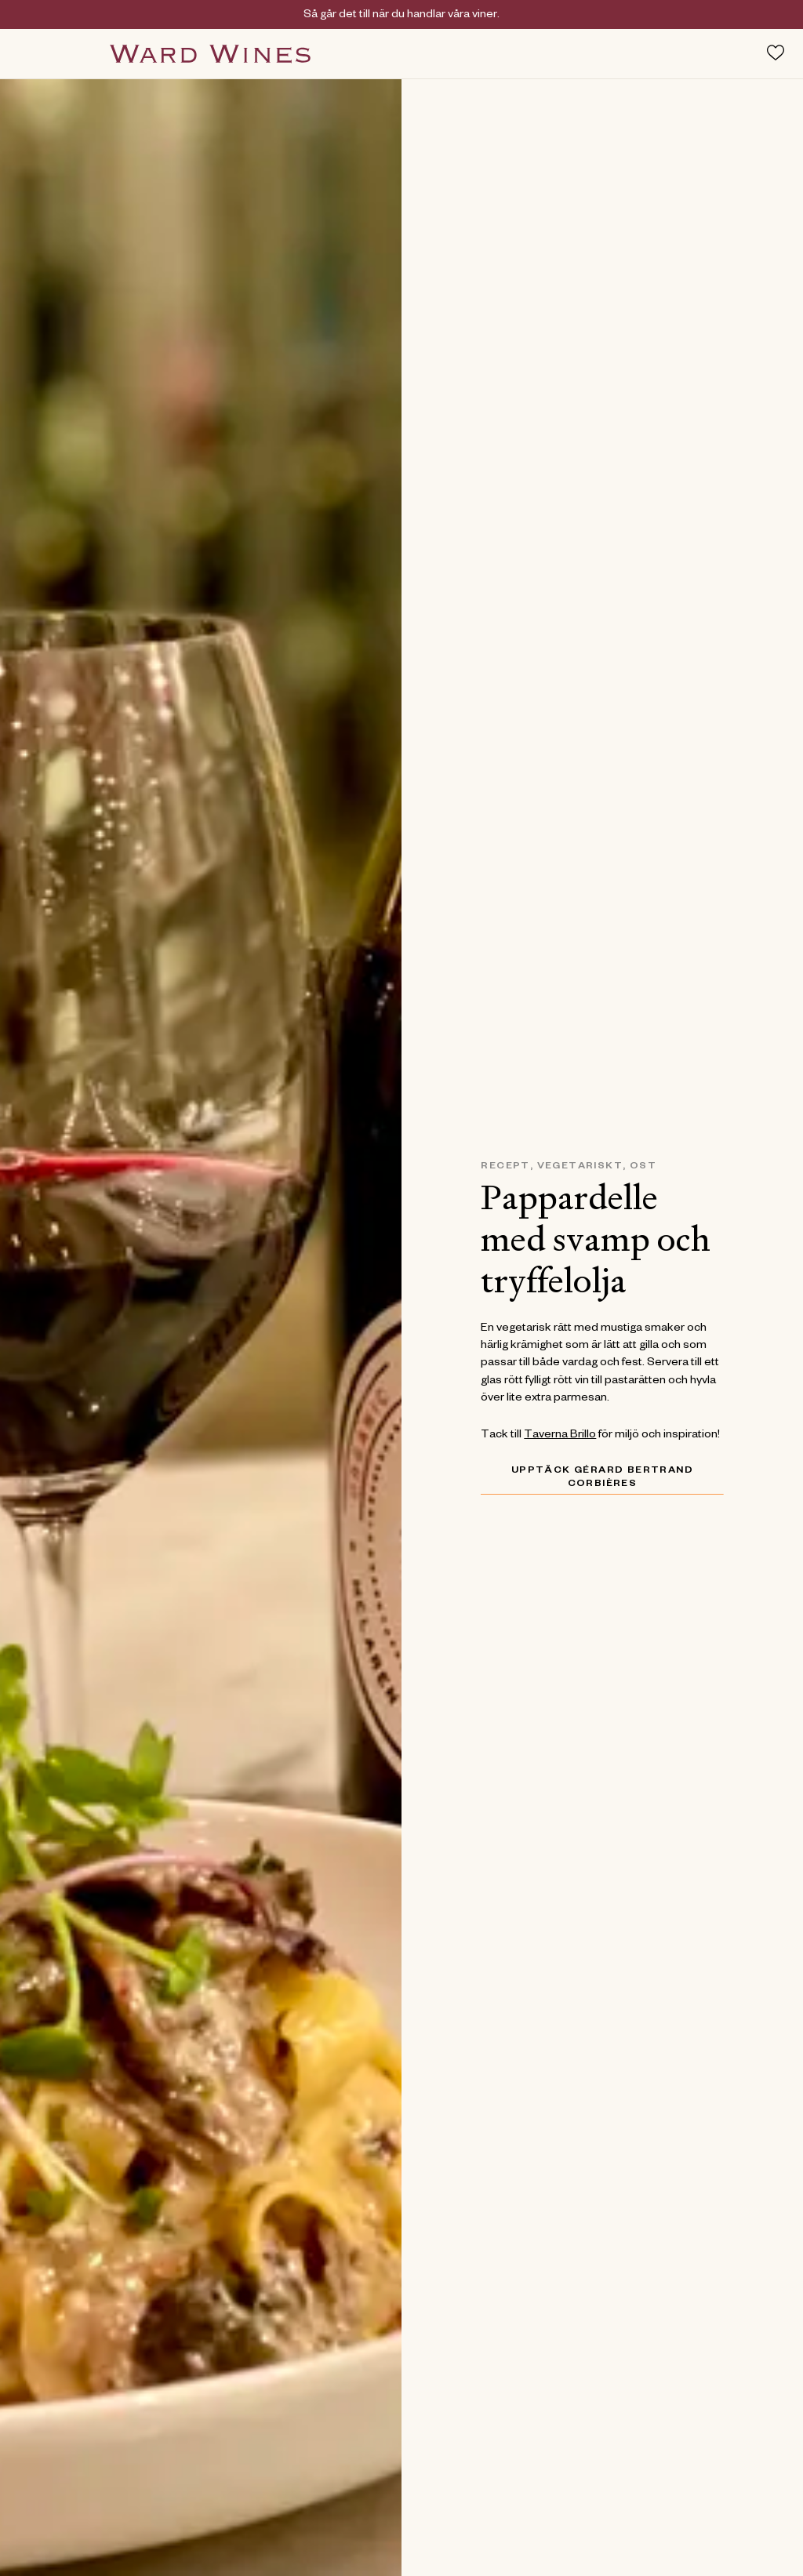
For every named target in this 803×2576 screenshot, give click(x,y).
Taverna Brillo (560, 1436)
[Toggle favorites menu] (775, 52)
